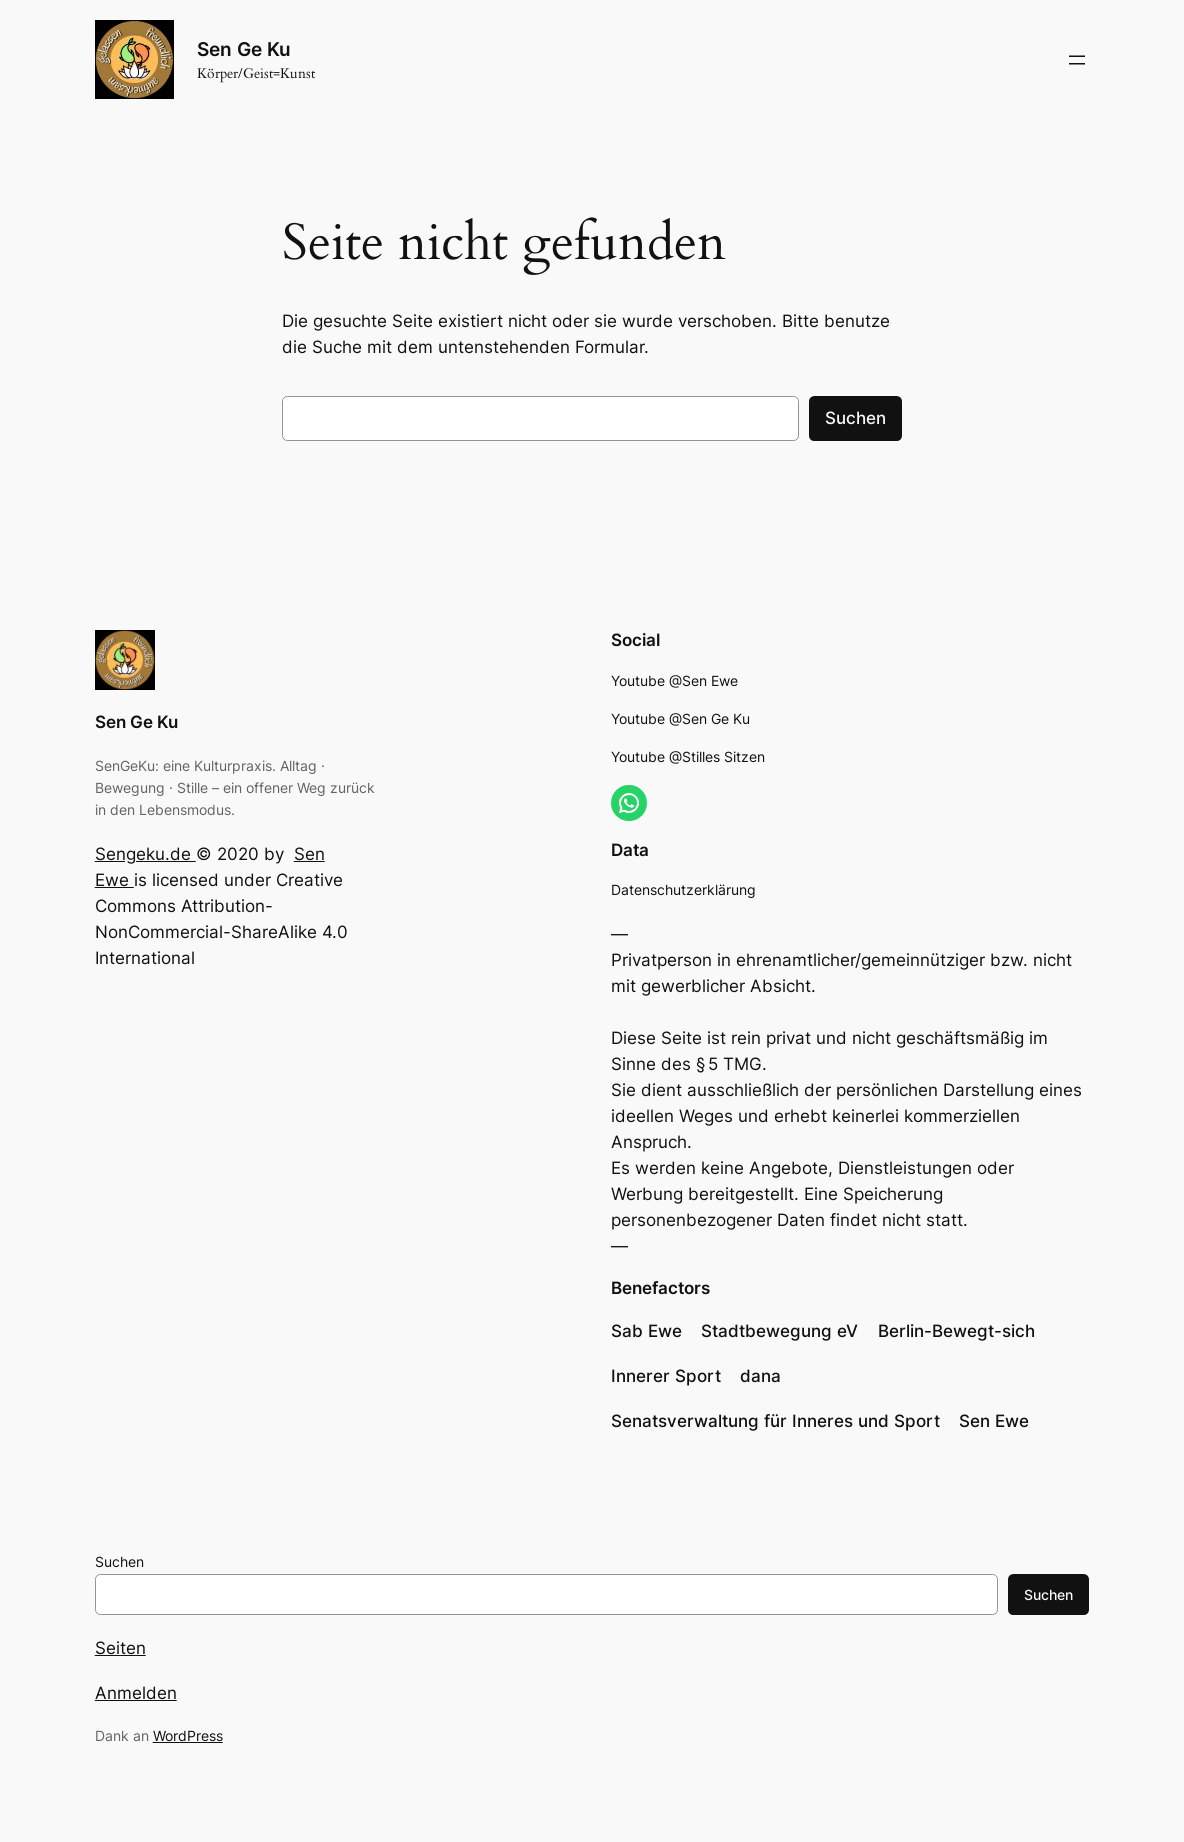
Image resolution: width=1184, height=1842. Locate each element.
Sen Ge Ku (244, 49)
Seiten (120, 1648)
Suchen (855, 418)
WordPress (188, 1735)
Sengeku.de (145, 854)
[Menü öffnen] (1077, 60)
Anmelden (136, 1693)
